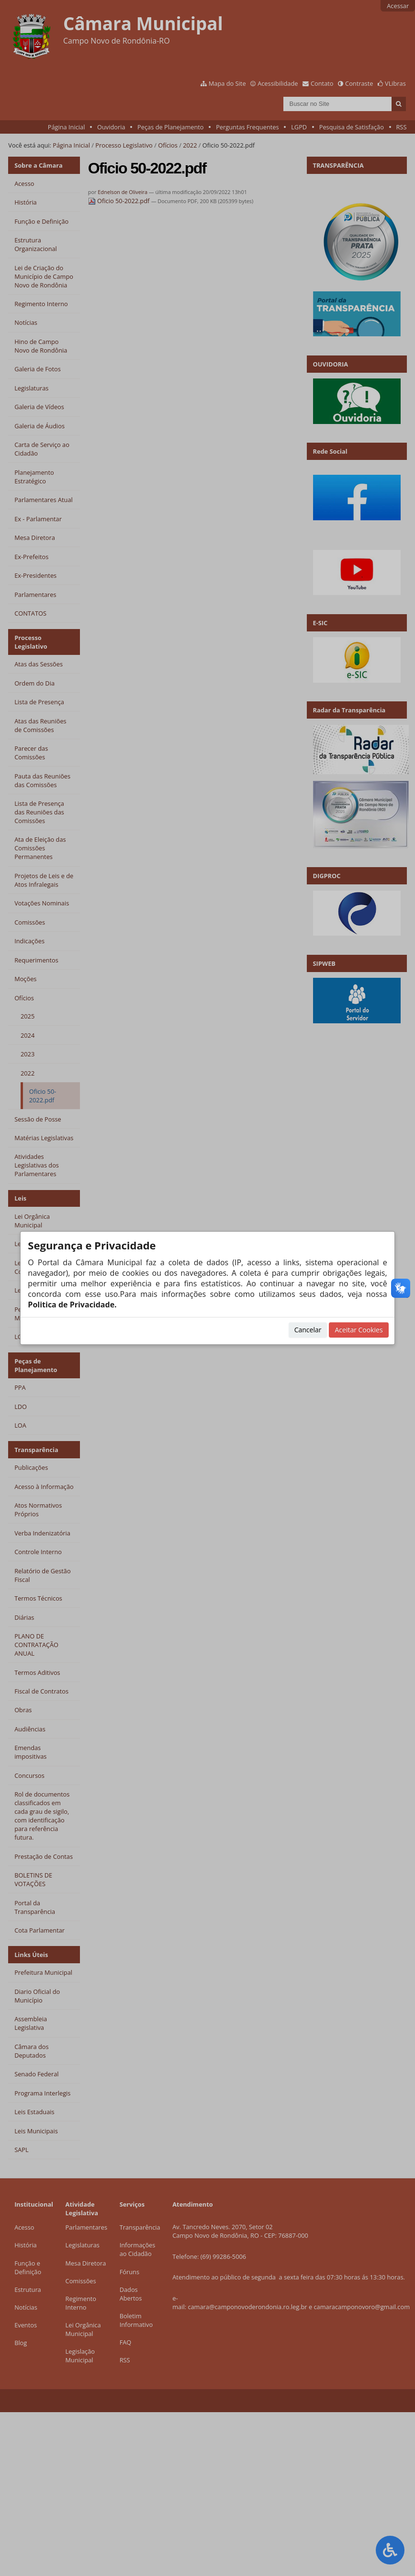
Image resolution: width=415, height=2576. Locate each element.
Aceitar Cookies (358, 1329)
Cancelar (308, 1329)
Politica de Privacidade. (72, 1304)
